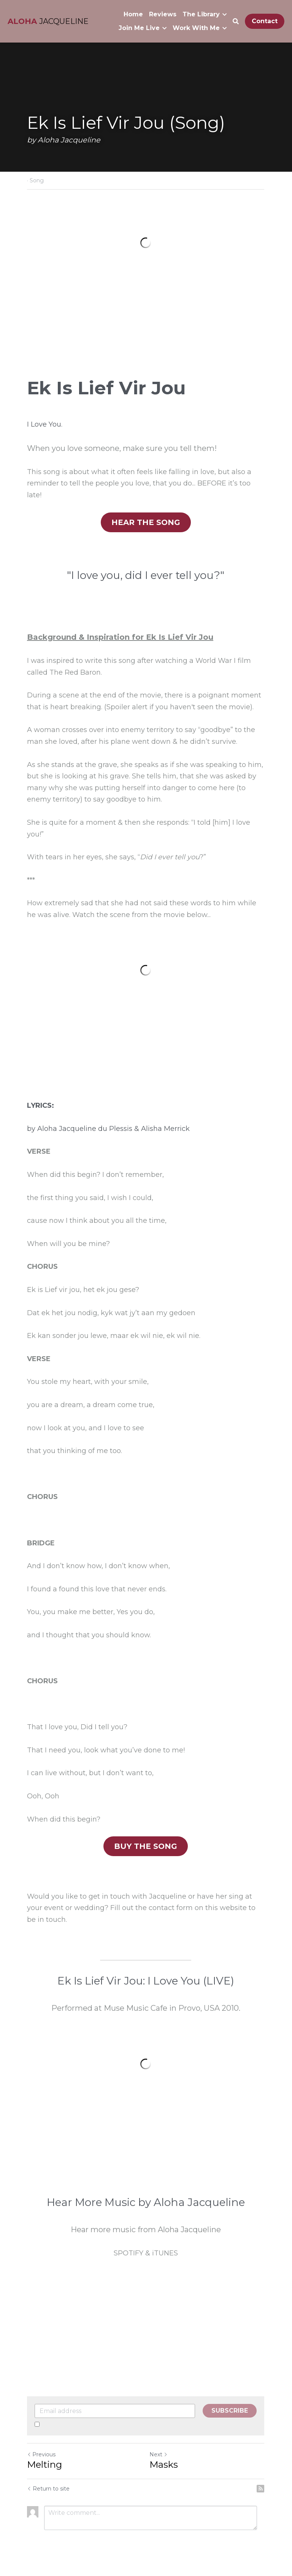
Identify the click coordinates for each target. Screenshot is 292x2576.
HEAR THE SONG (146, 522)
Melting (44, 2466)
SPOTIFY (129, 2254)
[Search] (236, 21)
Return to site (48, 2490)
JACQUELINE (64, 21)
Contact (265, 21)
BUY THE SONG (146, 1847)
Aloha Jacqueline (66, 1129)
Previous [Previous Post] (41, 2456)
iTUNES (165, 2254)
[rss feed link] (261, 2490)
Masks (164, 2466)
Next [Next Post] (159, 2456)
